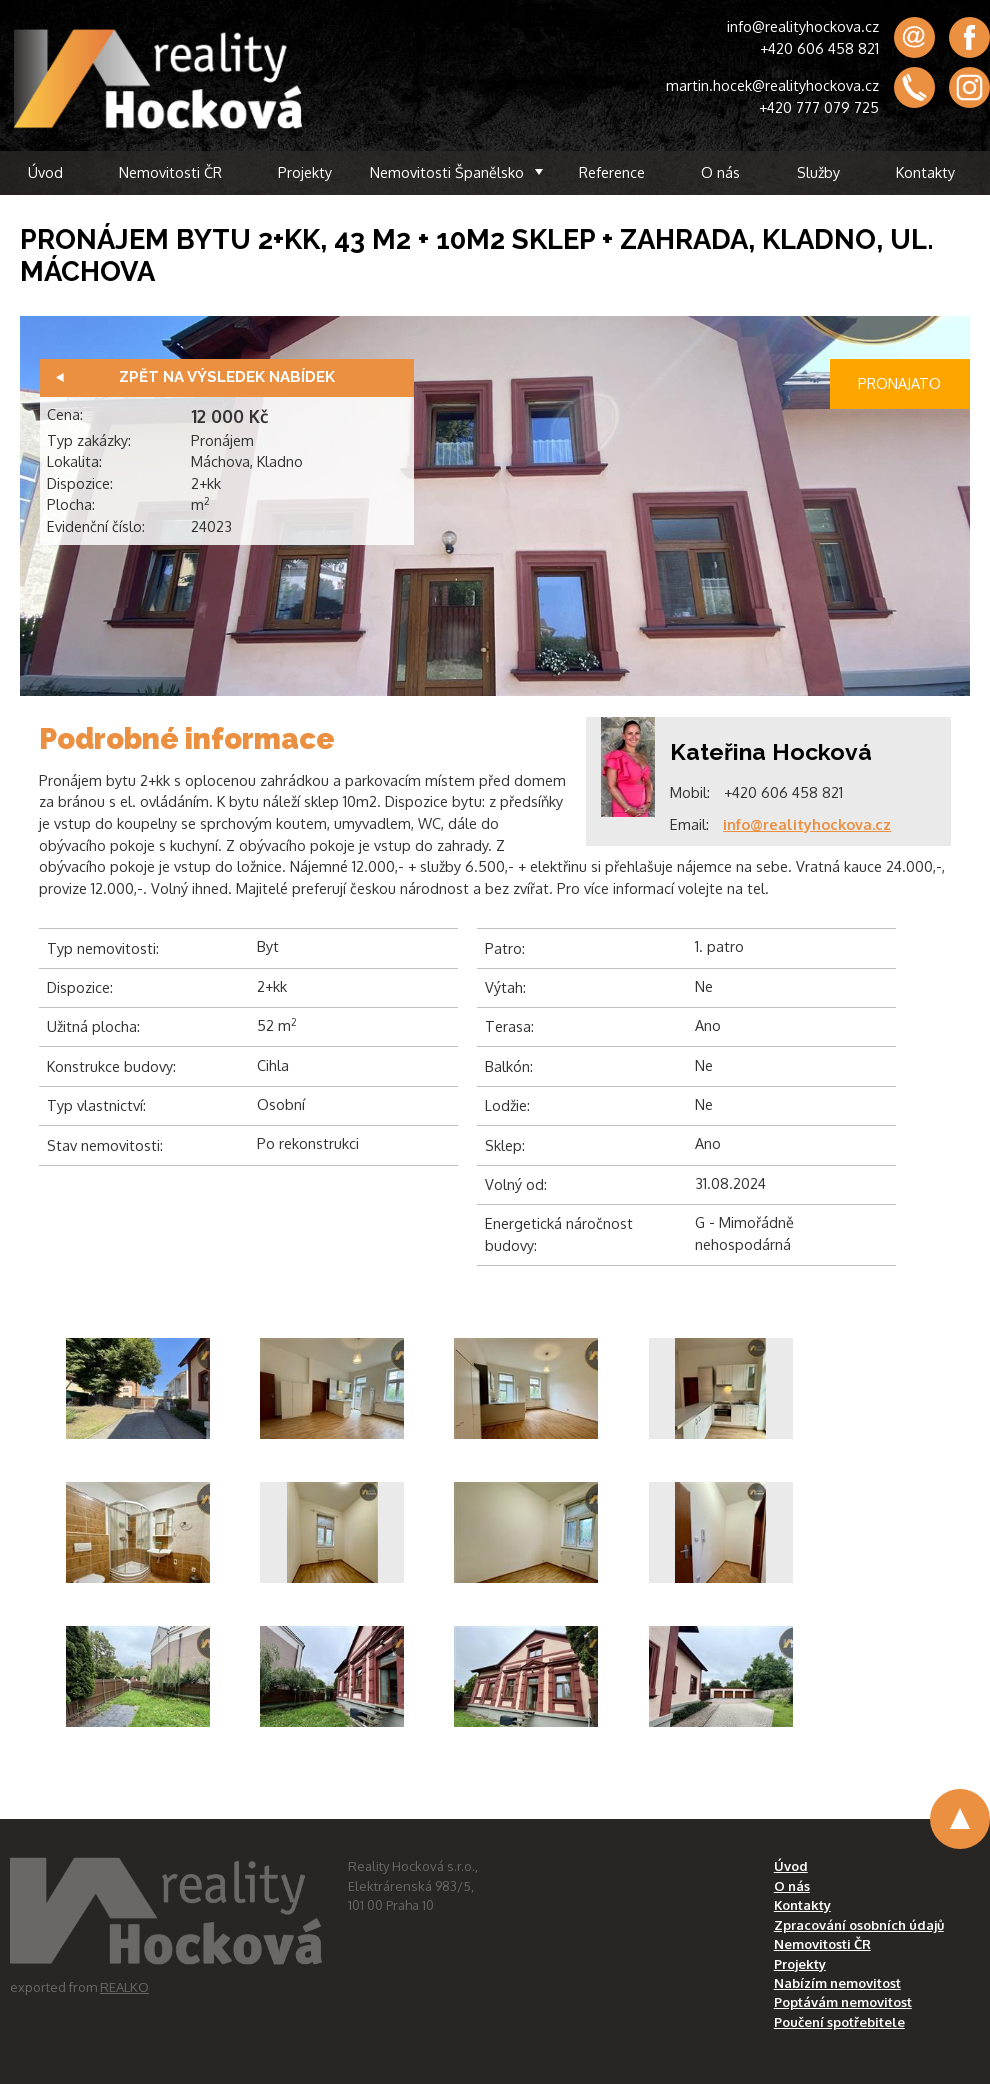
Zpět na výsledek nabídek (227, 377)
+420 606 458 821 (819, 48)
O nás (720, 172)
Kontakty (925, 172)
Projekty (305, 172)
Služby (818, 172)
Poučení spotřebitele (839, 2022)
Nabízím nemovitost (837, 1983)
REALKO (124, 1987)
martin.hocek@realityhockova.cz (772, 85)
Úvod (45, 172)
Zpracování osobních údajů (859, 1925)
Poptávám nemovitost (843, 2002)
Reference (612, 172)
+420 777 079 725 (819, 107)
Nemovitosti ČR (170, 172)
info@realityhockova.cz (803, 26)
